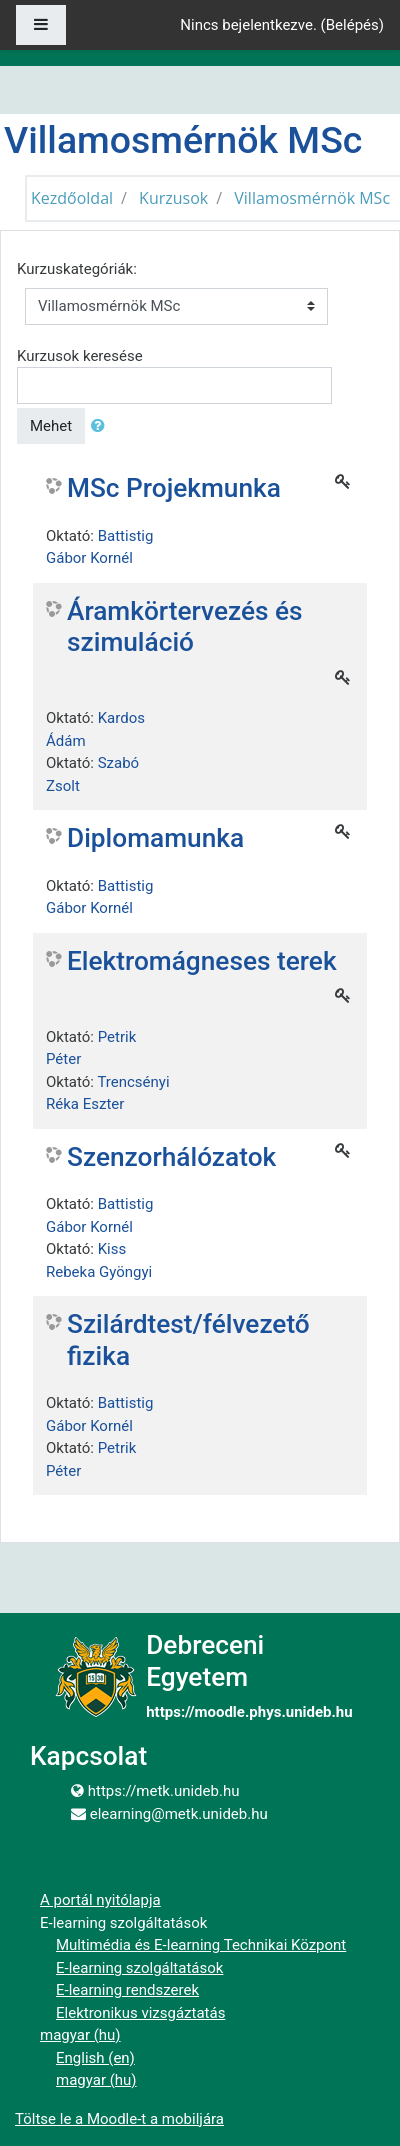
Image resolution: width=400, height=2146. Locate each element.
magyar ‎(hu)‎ (80, 2035)
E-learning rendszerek (127, 1990)
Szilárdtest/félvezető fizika (188, 1340)
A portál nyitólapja (100, 1900)
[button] (102, 426)
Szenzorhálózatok (171, 1157)
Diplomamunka (155, 838)
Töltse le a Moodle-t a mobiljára (119, 2119)
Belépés (352, 25)
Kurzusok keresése (80, 356)
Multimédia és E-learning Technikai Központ (201, 1945)
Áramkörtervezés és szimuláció (185, 627)
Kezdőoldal (72, 198)
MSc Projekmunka (174, 488)
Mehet (51, 426)
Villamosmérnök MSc (312, 198)
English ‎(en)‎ (95, 2058)
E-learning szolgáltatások (139, 1968)
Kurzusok (173, 198)
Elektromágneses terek (202, 961)
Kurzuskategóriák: (77, 269)
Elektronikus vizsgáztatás (140, 2013)
